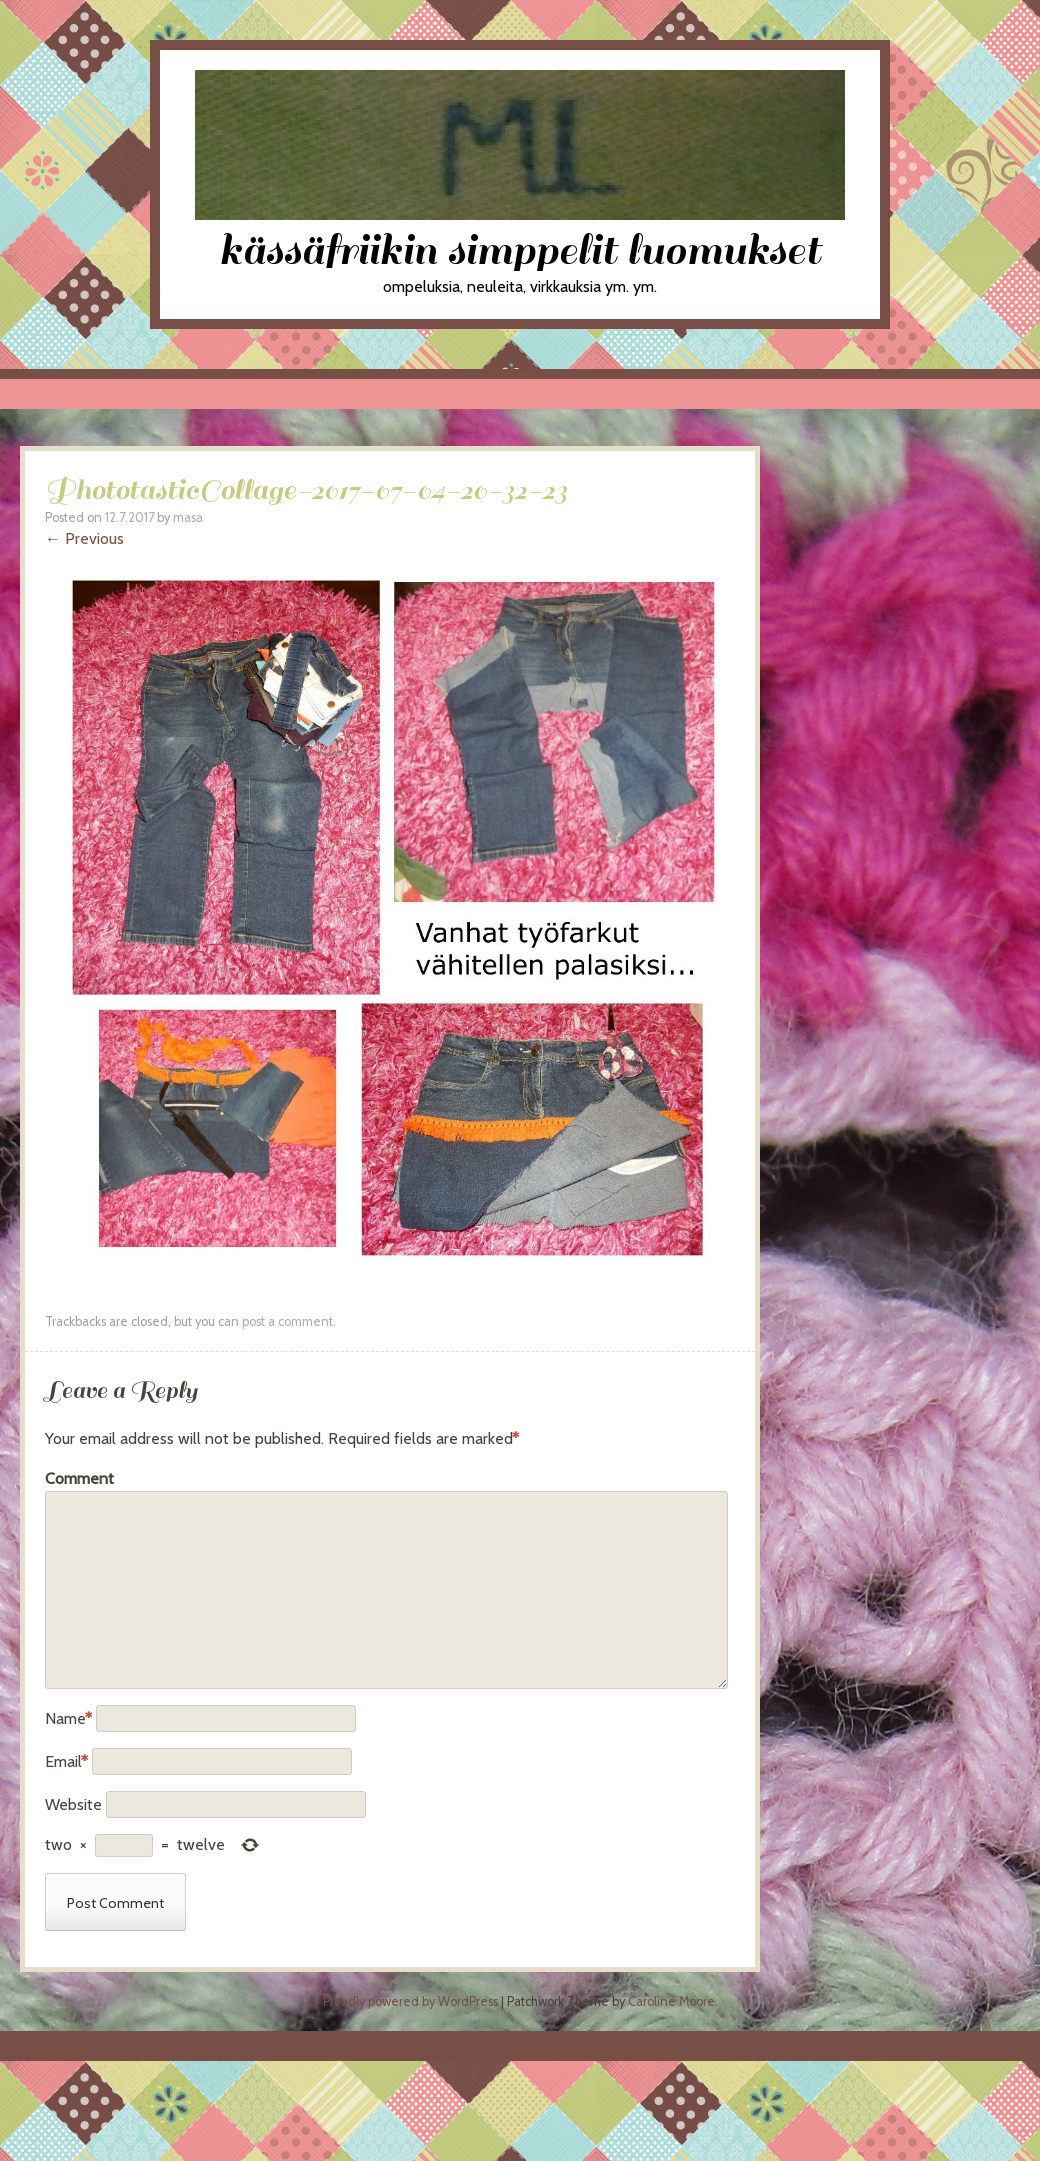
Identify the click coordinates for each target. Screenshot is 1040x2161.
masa (188, 517)
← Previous (84, 538)
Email (66, 1761)
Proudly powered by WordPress (410, 2001)
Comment (79, 1478)
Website (73, 1804)
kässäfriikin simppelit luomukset (520, 250)
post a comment (287, 1321)
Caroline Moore (671, 2001)
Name (68, 1718)
